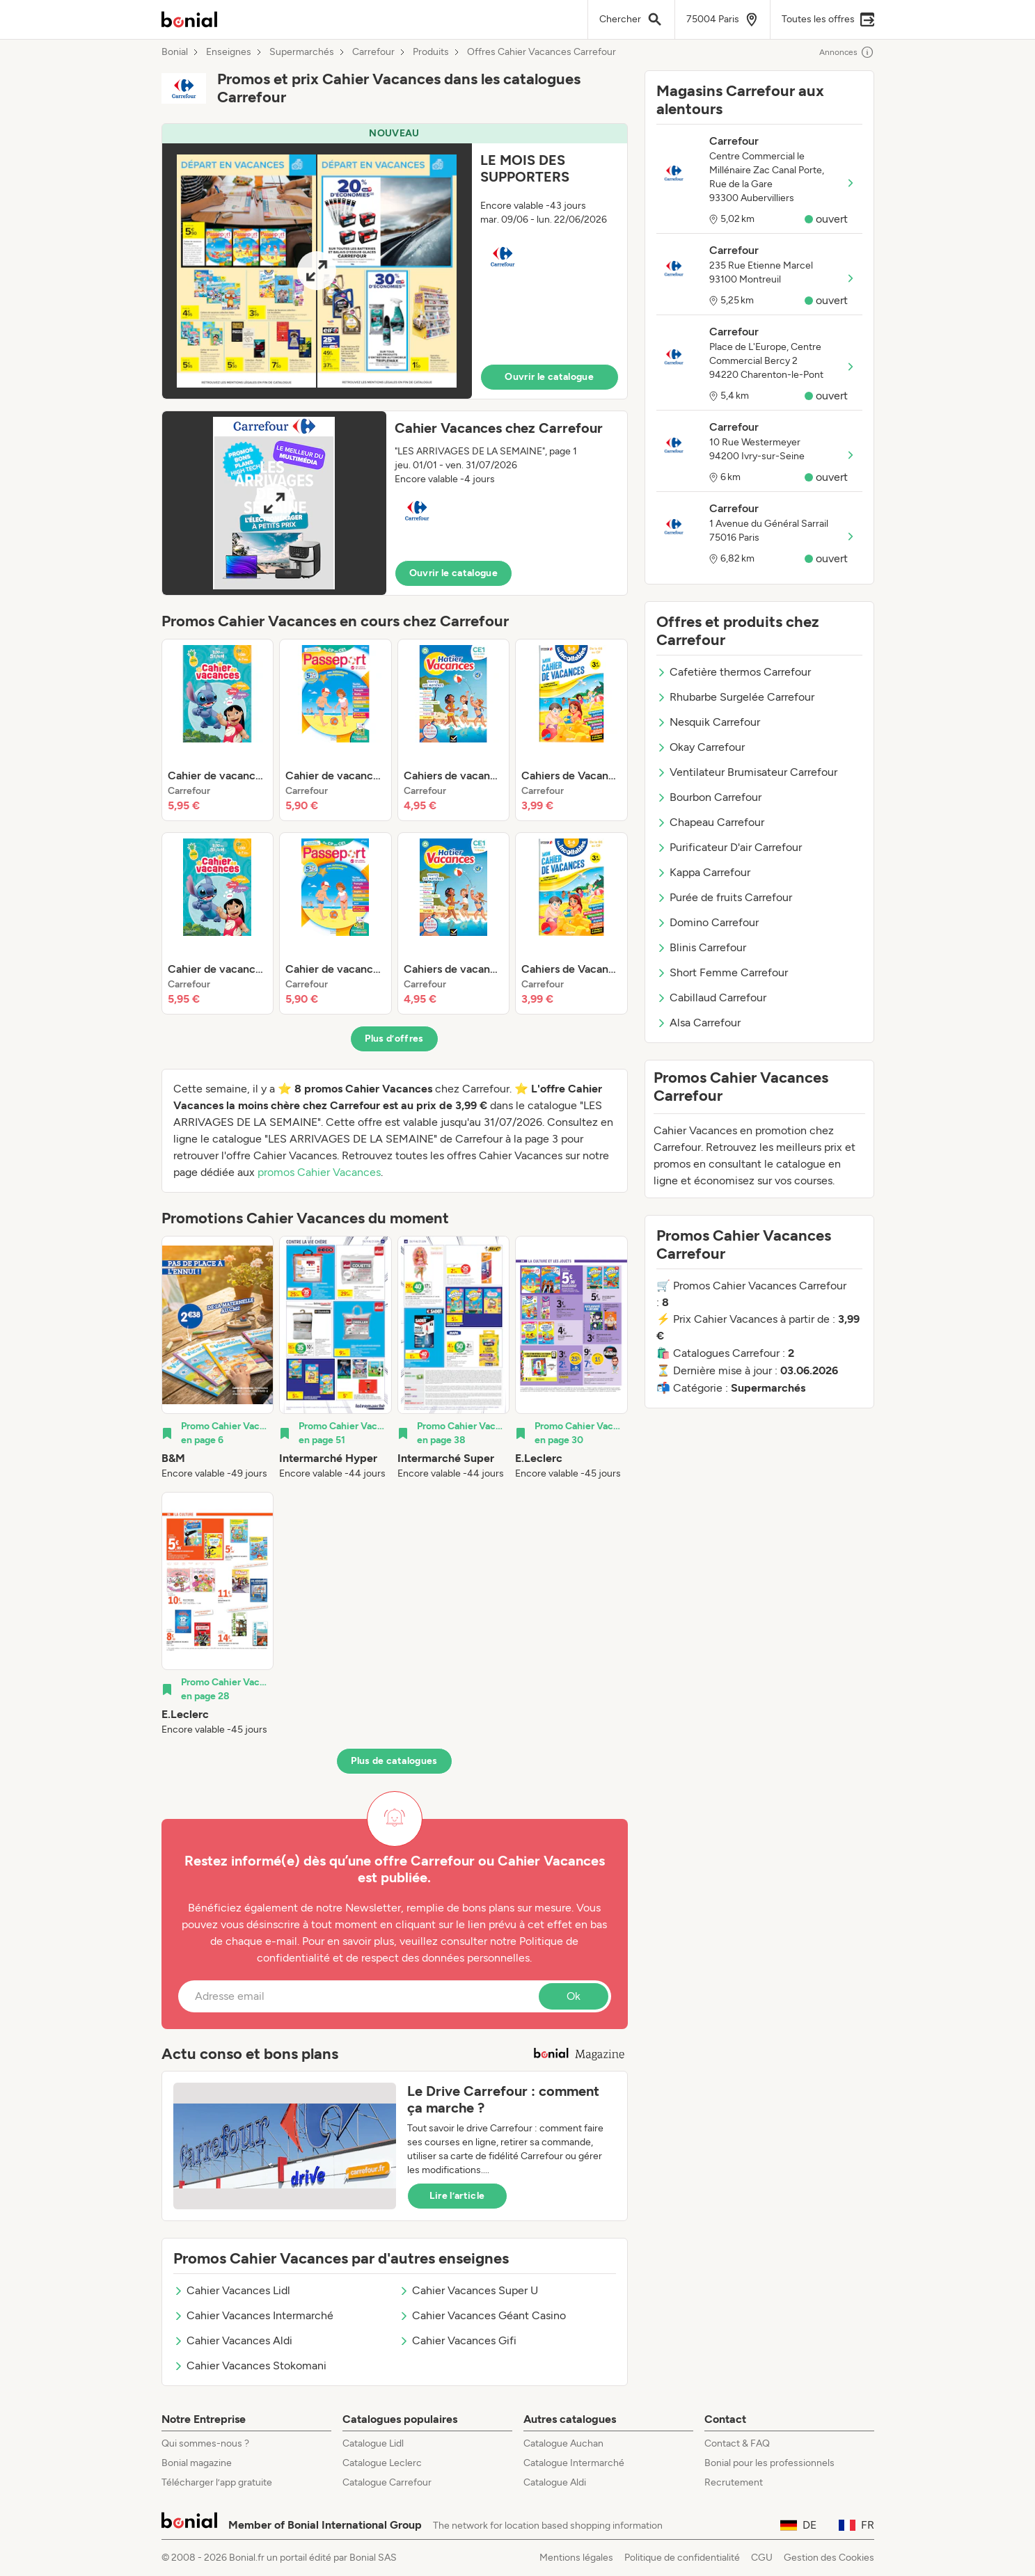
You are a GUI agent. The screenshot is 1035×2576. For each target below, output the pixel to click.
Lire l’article (457, 2196)
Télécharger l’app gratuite (216, 2482)
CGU (762, 2557)
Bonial (174, 52)
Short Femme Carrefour (722, 972)
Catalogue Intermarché (573, 2463)
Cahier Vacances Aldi (232, 2340)
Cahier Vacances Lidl (231, 2290)
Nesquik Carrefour (708, 722)
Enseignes (228, 52)
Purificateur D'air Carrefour (729, 847)
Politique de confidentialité (682, 2557)
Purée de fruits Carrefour (724, 897)
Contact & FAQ (737, 2443)
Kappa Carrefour (703, 872)
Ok (573, 1996)
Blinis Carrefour (701, 947)
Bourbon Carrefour (708, 797)
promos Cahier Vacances (319, 1172)
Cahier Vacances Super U (468, 2290)
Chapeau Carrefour (710, 822)
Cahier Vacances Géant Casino (482, 2315)
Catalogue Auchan (563, 2443)
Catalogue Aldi (554, 2482)
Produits (431, 52)
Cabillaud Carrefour (711, 997)
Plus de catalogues (394, 1761)
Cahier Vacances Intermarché (253, 2315)
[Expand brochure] (317, 271)
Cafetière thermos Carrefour (733, 671)
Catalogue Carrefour (387, 2482)
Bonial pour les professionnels (769, 2463)
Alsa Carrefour (698, 1022)
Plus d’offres (394, 1038)
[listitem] (217, 730)
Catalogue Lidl (373, 2443)
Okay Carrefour (700, 747)
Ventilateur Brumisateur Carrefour (746, 772)
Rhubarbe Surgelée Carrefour (735, 696)
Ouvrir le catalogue (549, 377)
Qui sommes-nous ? (205, 2443)
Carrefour (373, 52)
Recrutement (733, 2482)
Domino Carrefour (707, 922)
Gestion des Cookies (829, 2557)
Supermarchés (301, 52)
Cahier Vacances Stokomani (249, 2365)
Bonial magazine (196, 2463)
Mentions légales (576, 2557)
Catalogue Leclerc (382, 2463)
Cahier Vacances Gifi (457, 2340)
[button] (394, 261)
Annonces (846, 52)
